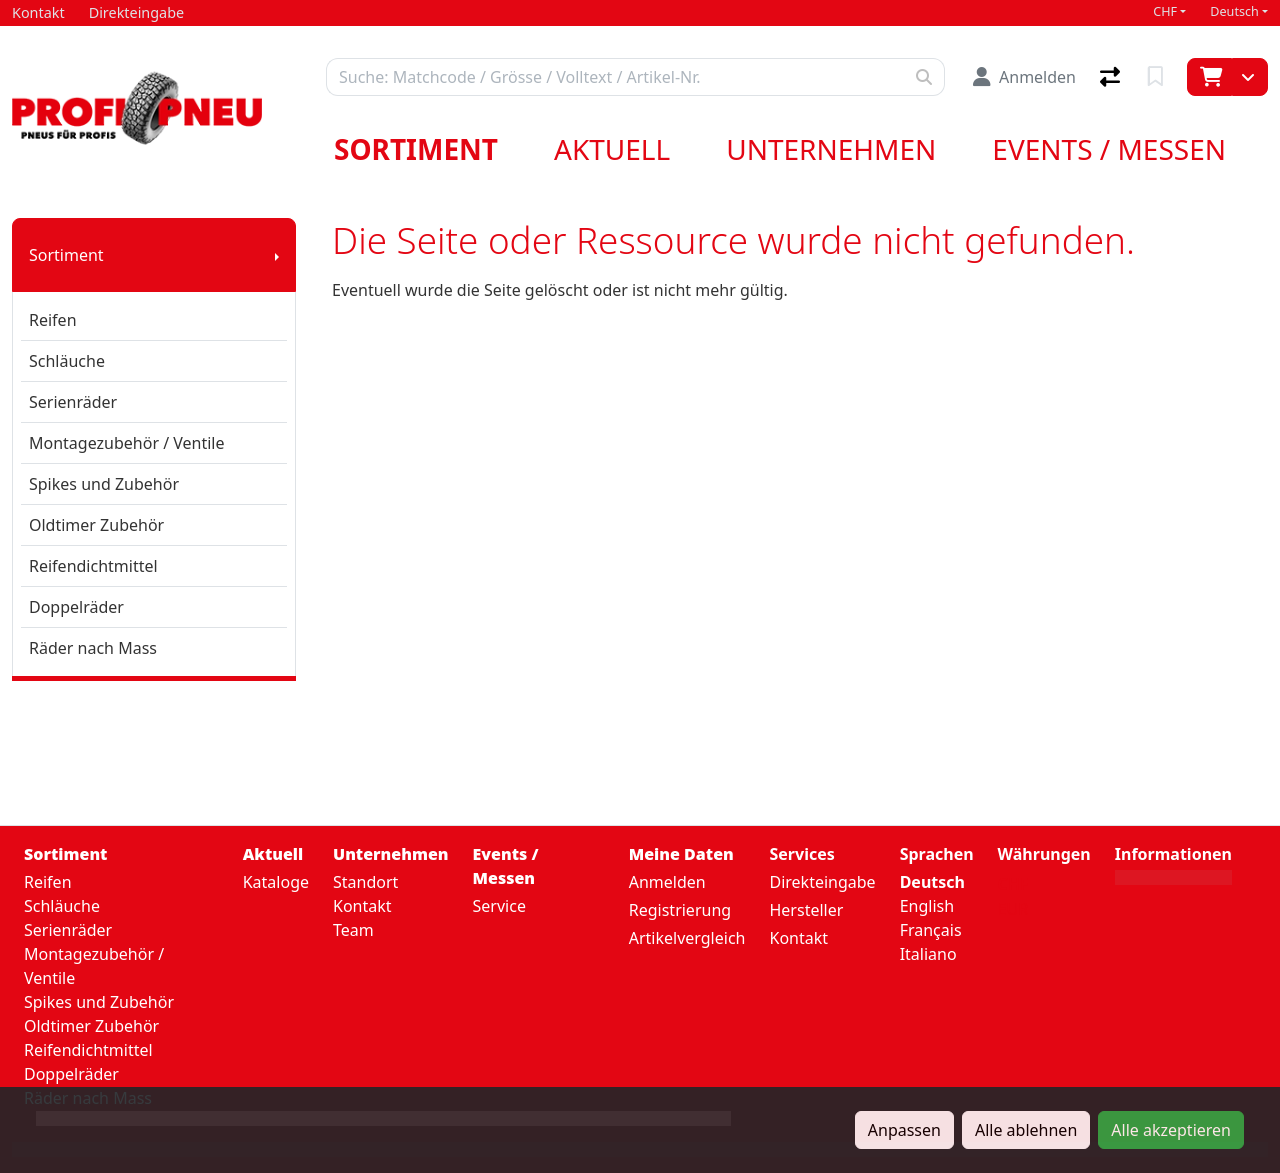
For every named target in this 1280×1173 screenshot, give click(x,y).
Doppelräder (76, 607)
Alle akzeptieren (1171, 1130)
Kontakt (362, 906)
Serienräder (73, 402)
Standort (365, 882)
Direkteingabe (822, 882)
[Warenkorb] (1209, 77)
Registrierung (680, 910)
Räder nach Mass (93, 648)
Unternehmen (831, 149)
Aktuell (612, 149)
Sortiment (416, 149)
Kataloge (276, 882)
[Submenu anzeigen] (277, 255)
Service (499, 906)
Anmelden (667, 882)
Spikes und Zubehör (104, 484)
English (927, 906)
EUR (1013, 909)
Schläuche (67, 361)
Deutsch (1234, 11)
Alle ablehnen (1026, 1130)
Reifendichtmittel (93, 566)
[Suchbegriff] (615, 77)
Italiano (928, 954)
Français (931, 930)
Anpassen (904, 1130)
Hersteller (806, 910)
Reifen (53, 320)
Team (353, 930)
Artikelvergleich (687, 938)
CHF (1165, 11)
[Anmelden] (1024, 77)
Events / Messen (1109, 149)
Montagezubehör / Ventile (127, 443)
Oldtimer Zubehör (96, 525)
